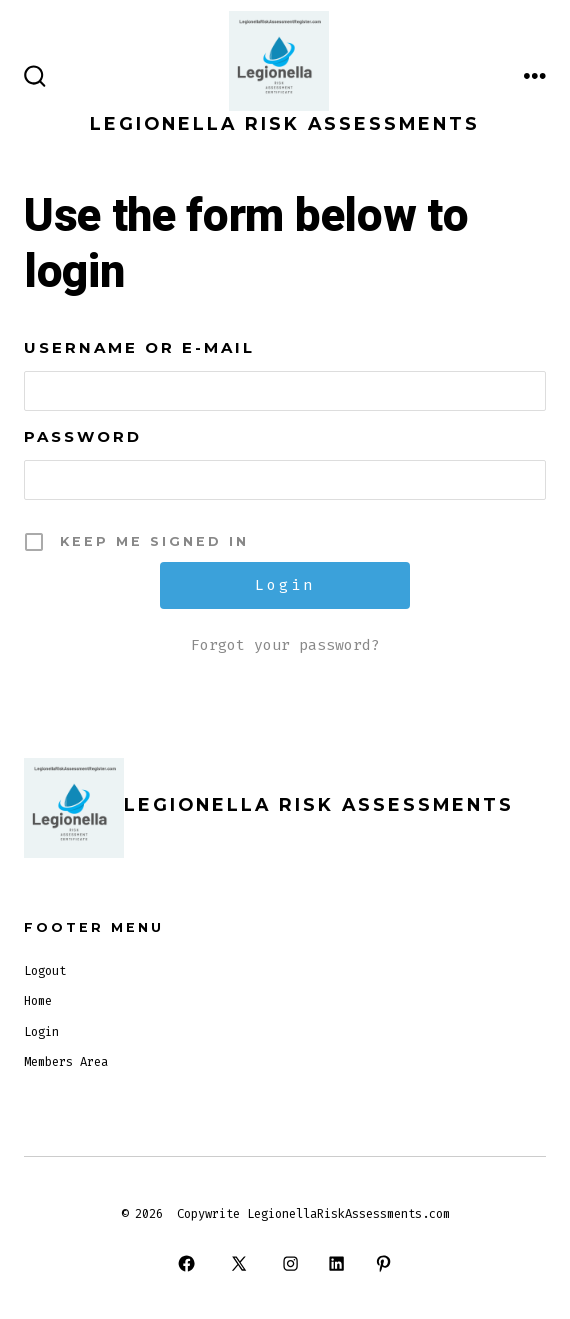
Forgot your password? (285, 645)
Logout (45, 971)
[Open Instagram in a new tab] (290, 1263)
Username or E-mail (139, 347)
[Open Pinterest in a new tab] (383, 1263)
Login (41, 1032)
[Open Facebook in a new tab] (187, 1263)
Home (38, 1001)
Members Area (66, 1062)
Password (83, 436)
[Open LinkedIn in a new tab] (337, 1263)
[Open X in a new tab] (238, 1263)
